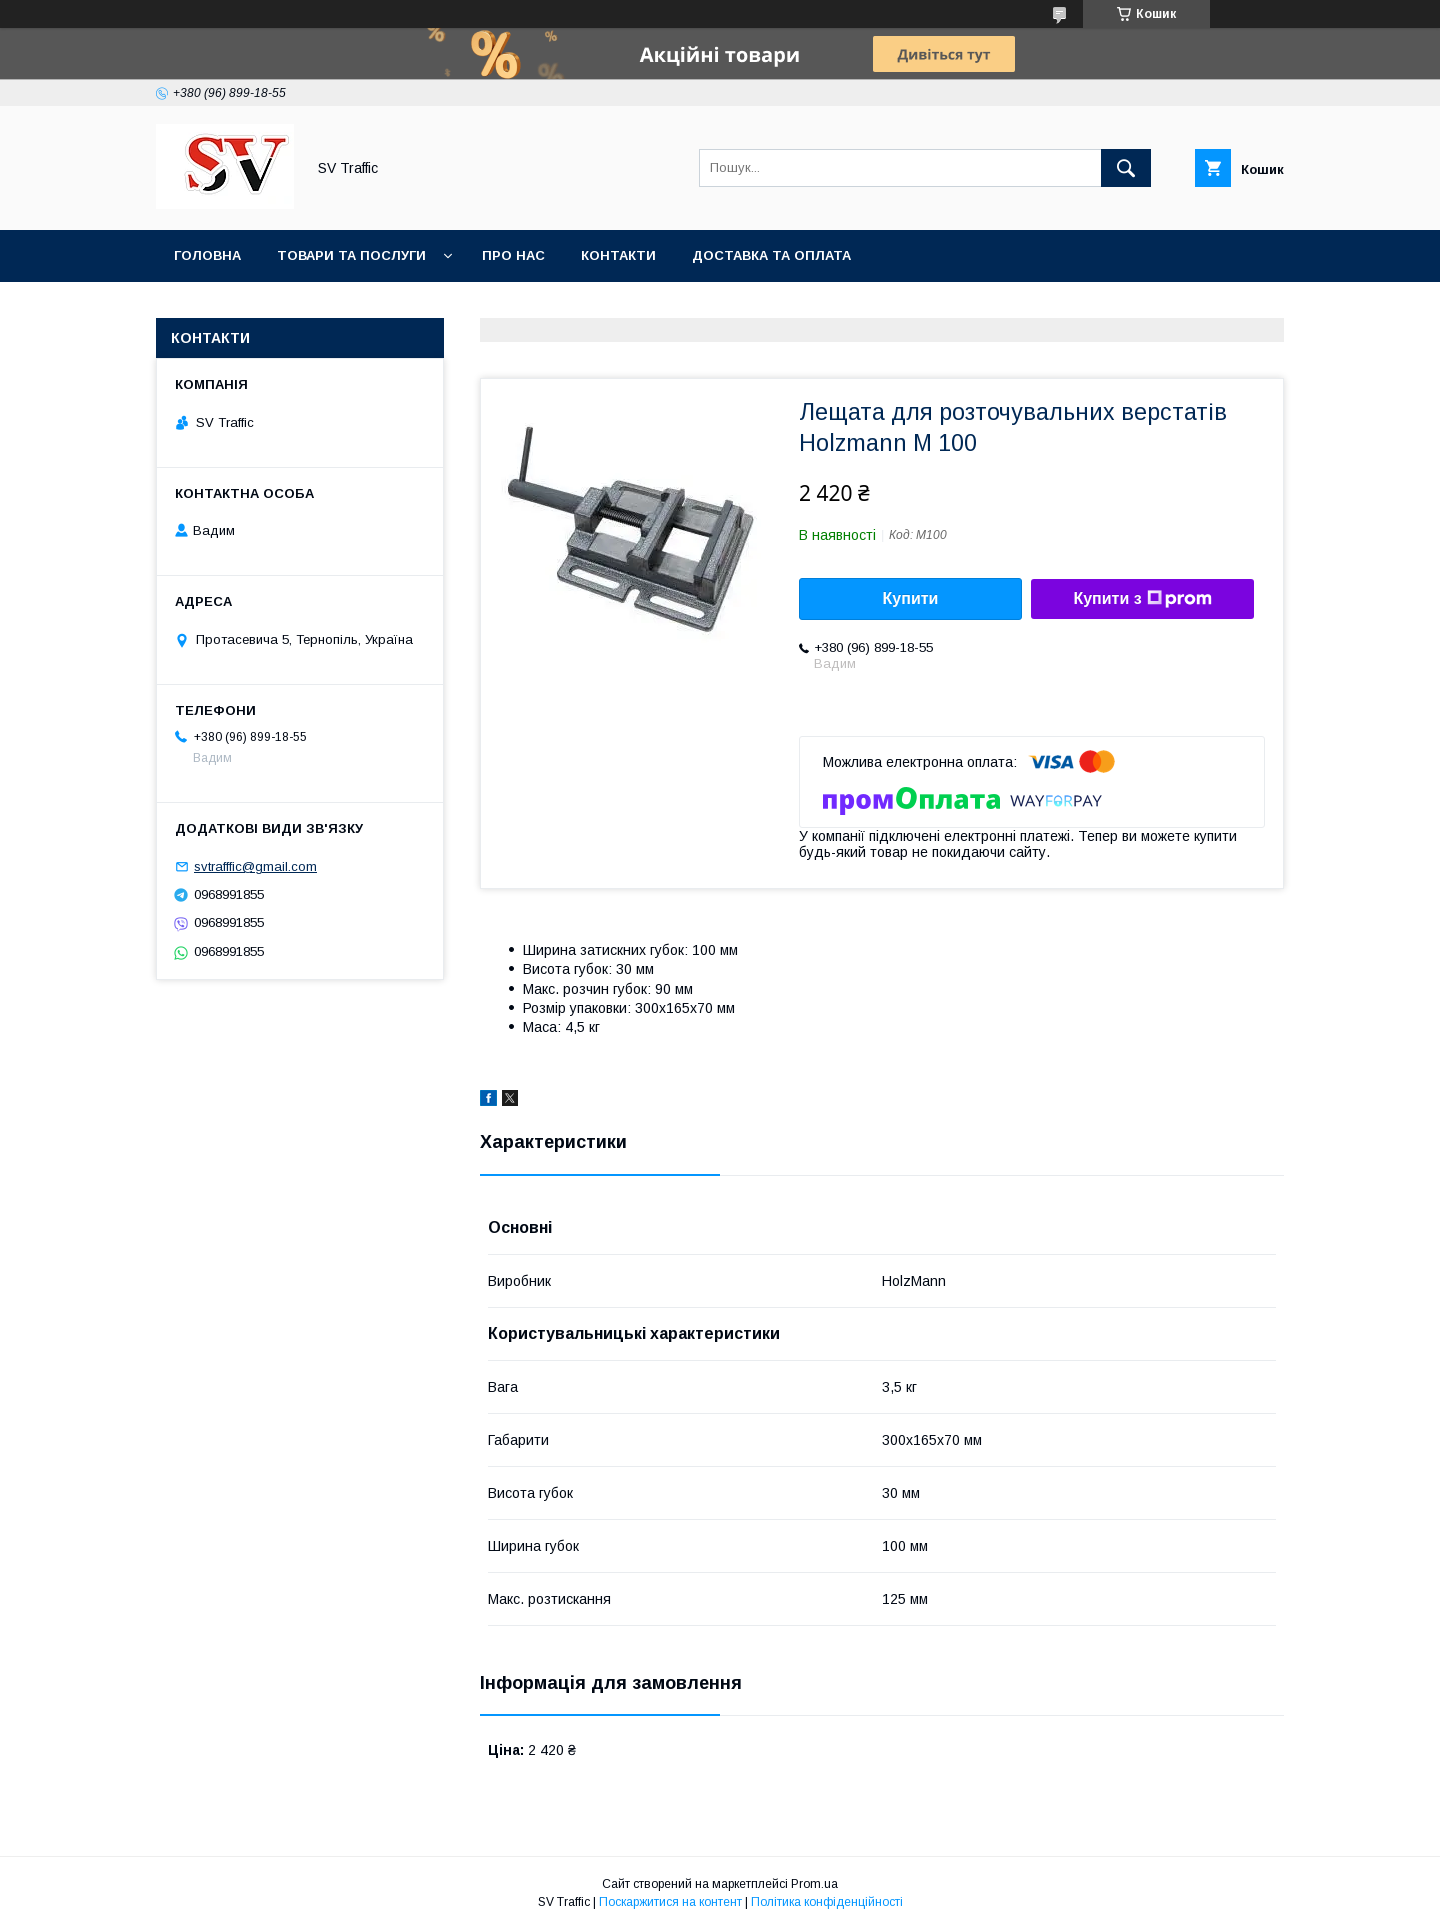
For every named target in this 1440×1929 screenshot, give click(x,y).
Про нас (513, 255)
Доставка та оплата (771, 255)
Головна (207, 255)
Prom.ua (814, 1884)
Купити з (1142, 599)
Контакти (618, 255)
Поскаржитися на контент (670, 1902)
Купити (911, 598)
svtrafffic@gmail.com (255, 866)
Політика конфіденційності (827, 1902)
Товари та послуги (351, 255)
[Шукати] (1126, 168)
